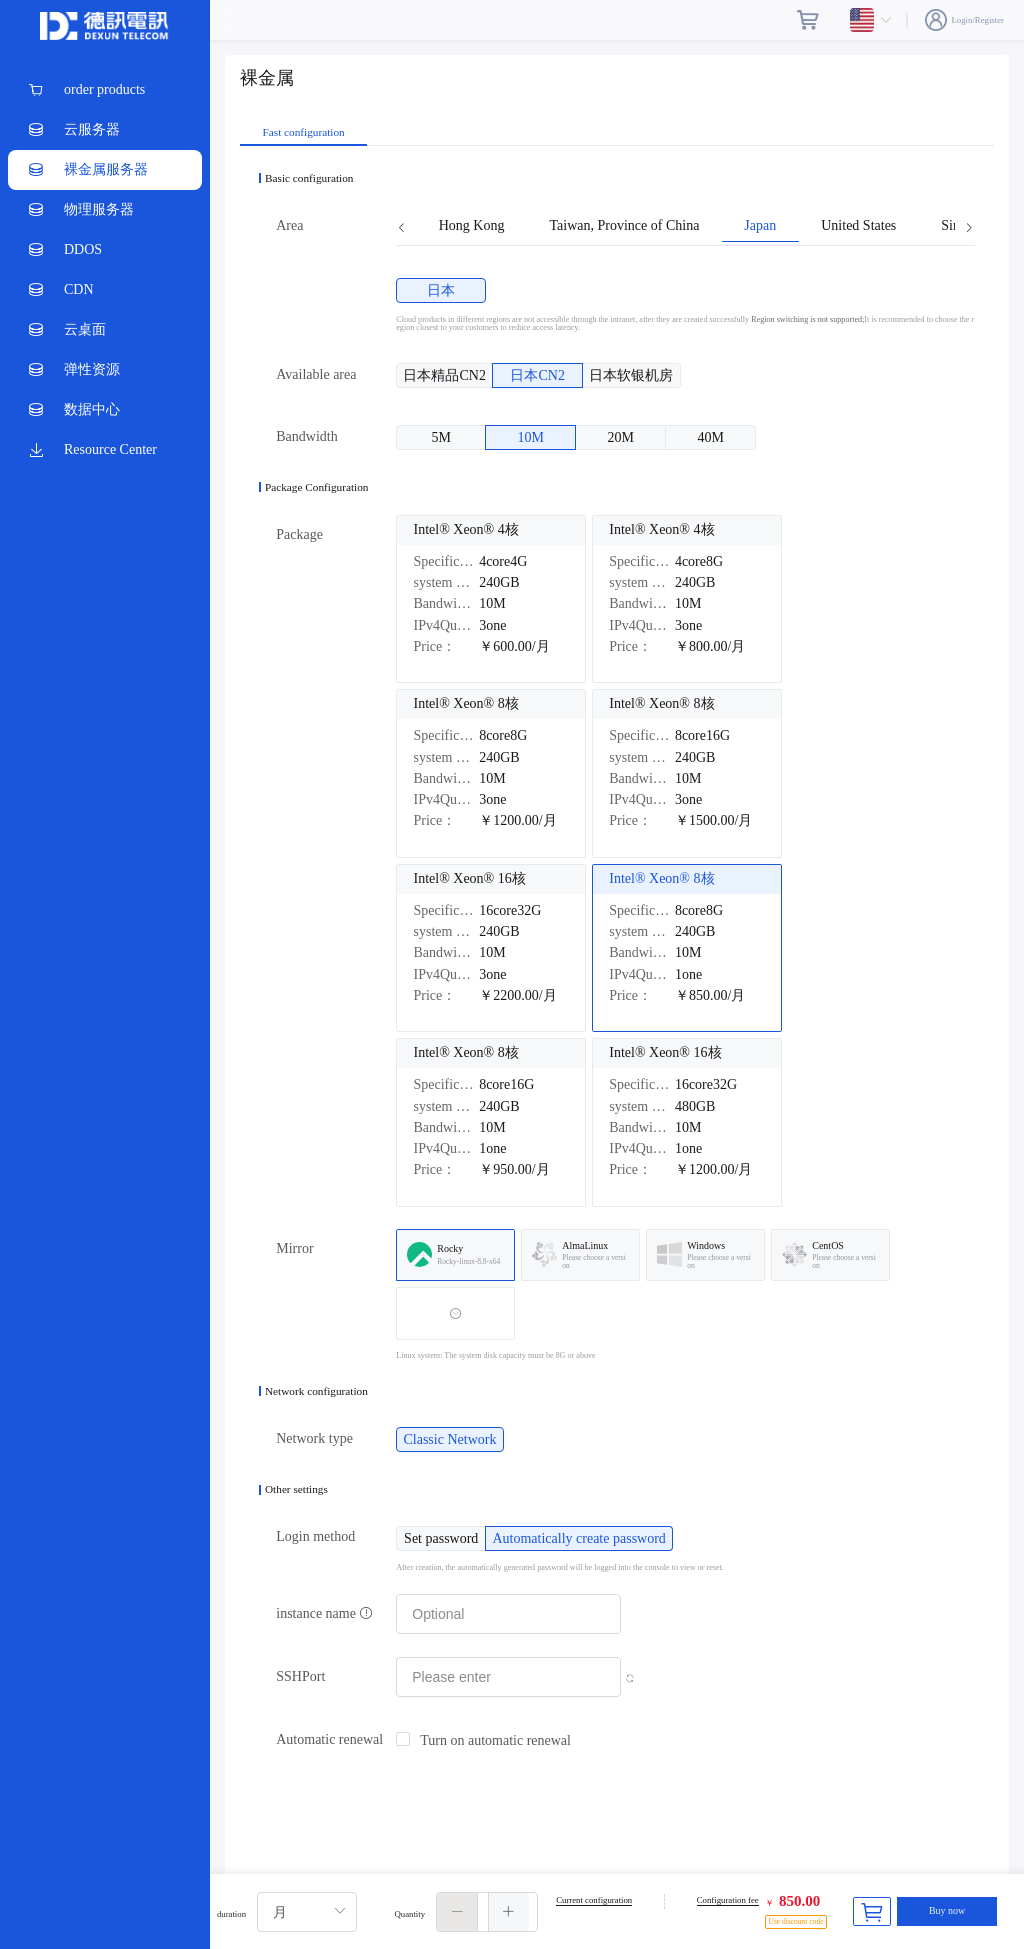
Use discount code (795, 1921)
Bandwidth (306, 436)
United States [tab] (858, 226)
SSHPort (300, 1676)
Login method (315, 1536)
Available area (316, 374)
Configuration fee (728, 1900)
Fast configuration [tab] (304, 132)
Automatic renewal (329, 1739)
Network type (314, 1438)
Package (299, 534)
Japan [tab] (760, 226)
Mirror (294, 1248)
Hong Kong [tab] (472, 226)
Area (289, 225)
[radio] (441, 290)
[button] (457, 1912)
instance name (324, 1613)
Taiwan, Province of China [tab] (624, 226)
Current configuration (594, 1900)
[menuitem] (105, 90)
